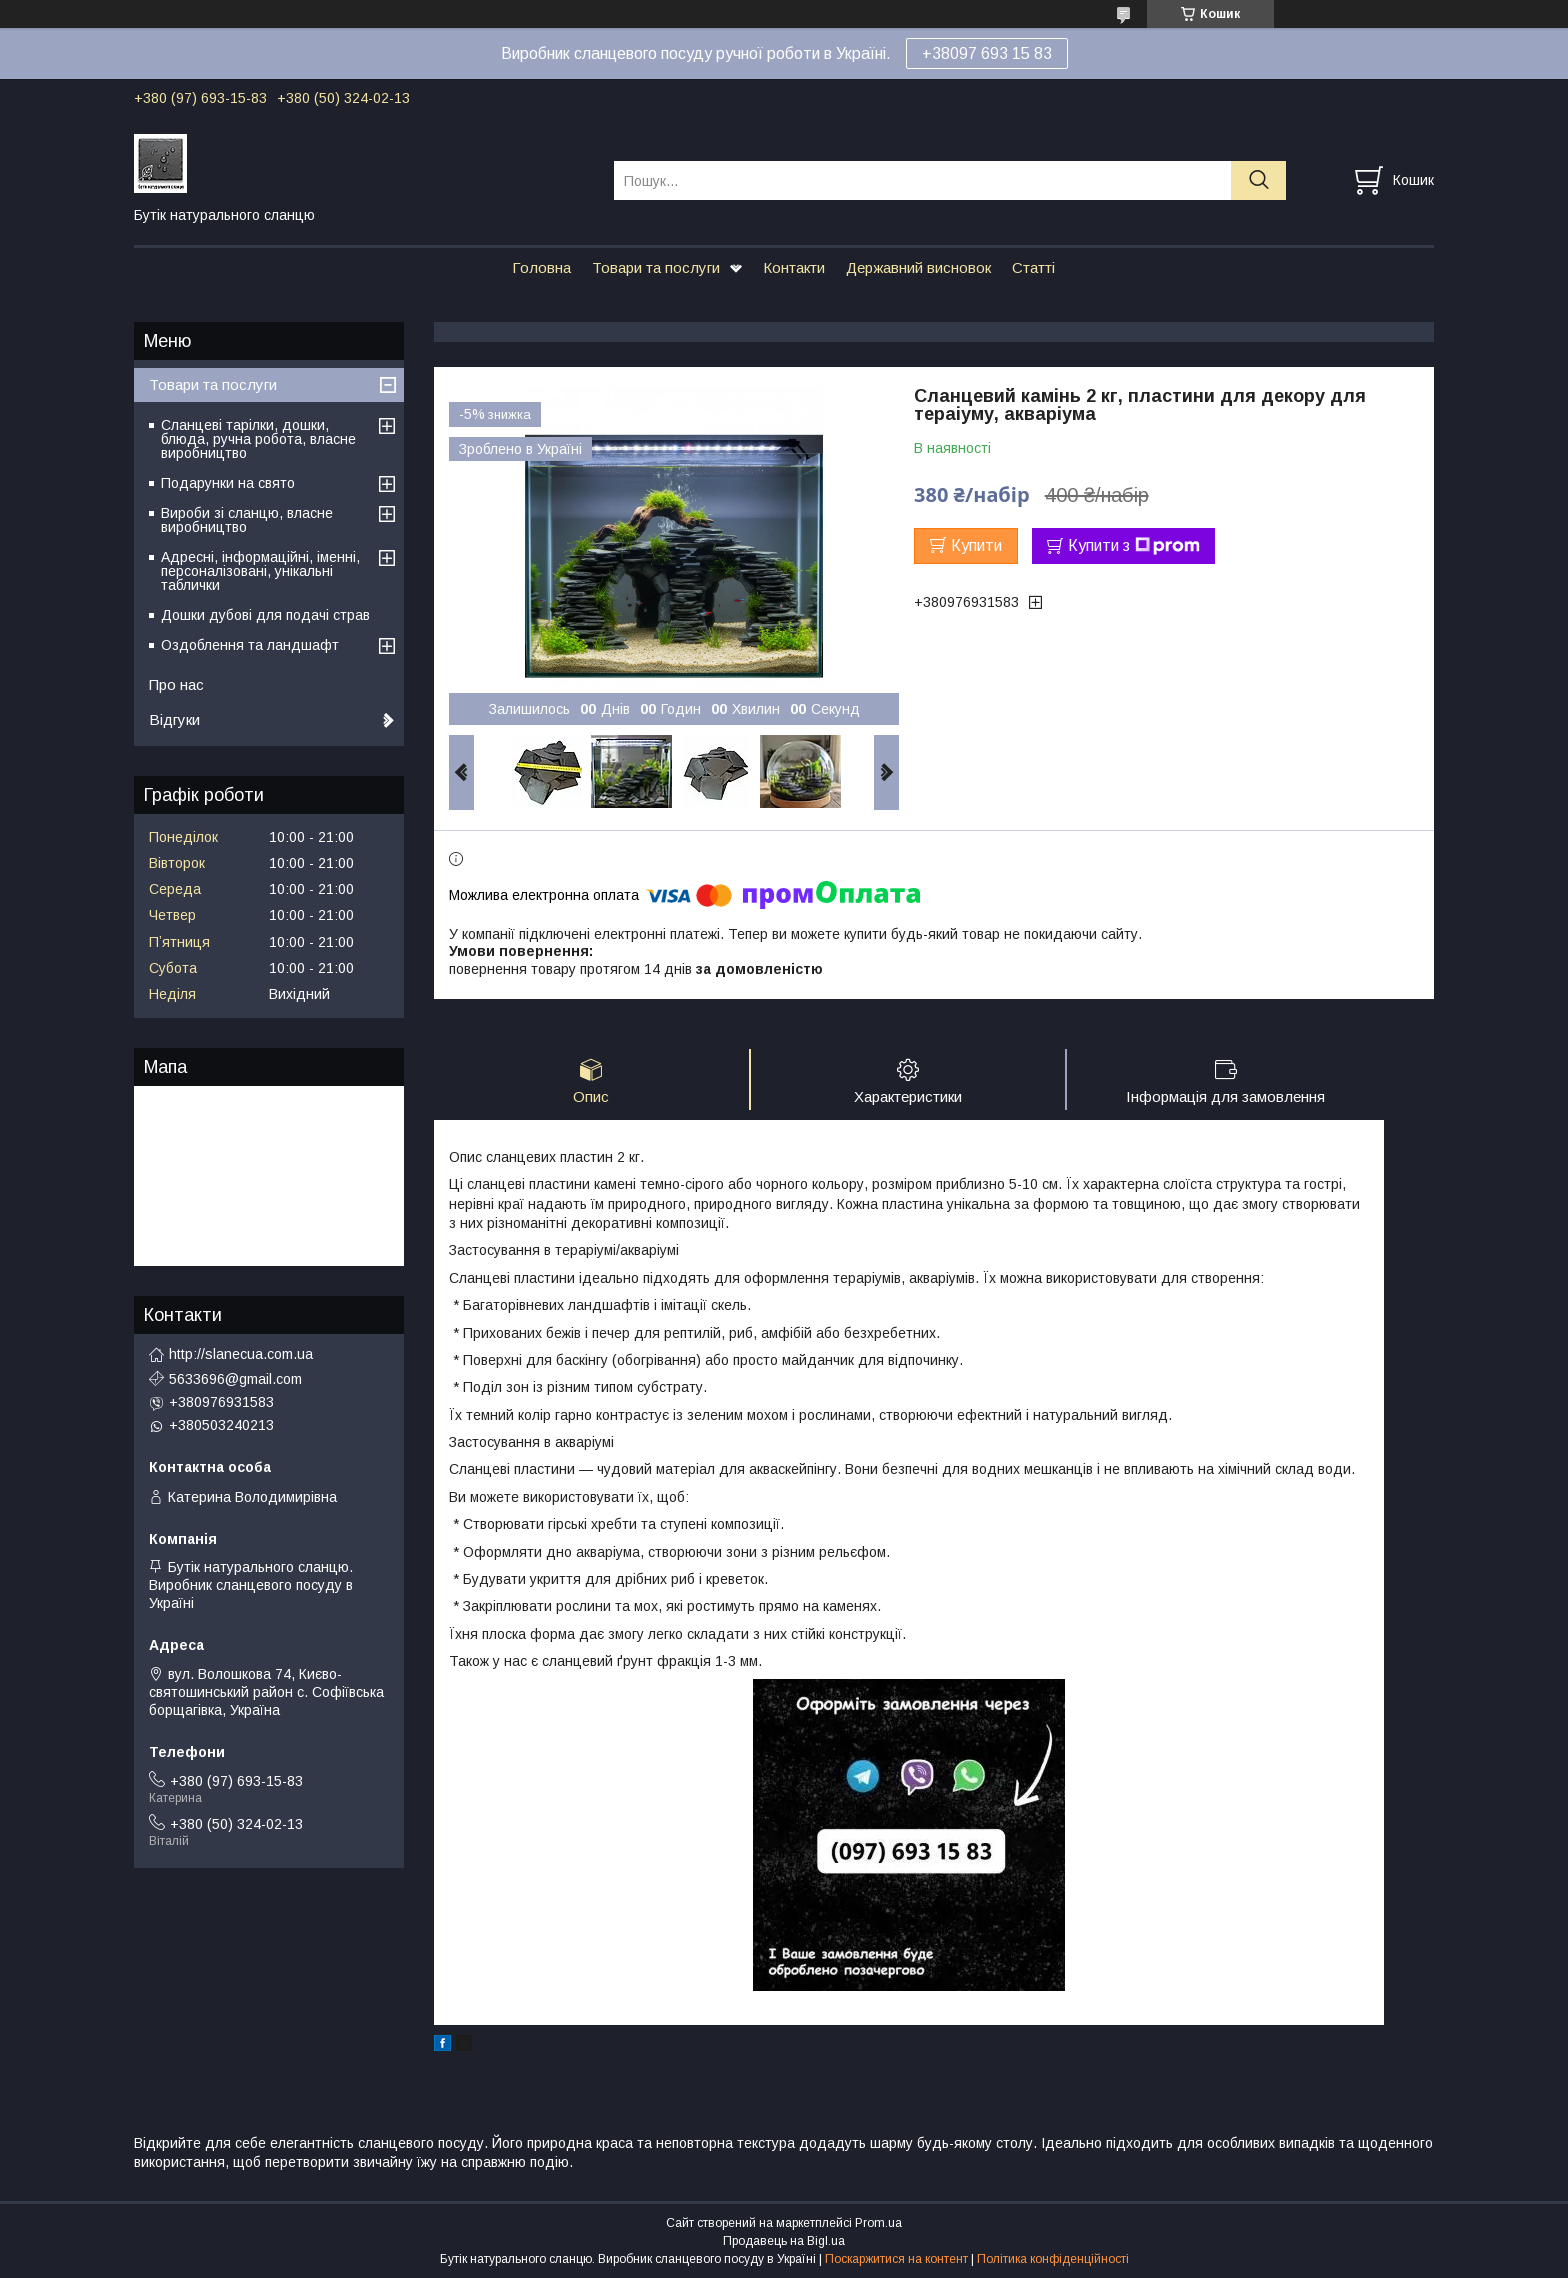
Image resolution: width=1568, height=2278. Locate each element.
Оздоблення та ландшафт (250, 645)
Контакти (794, 267)
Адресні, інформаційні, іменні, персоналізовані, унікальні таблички (260, 571)
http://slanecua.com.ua (241, 1354)
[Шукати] (1258, 180)
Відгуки (174, 719)
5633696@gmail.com (235, 1379)
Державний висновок (918, 267)
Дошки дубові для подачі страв (265, 615)
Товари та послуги (656, 267)
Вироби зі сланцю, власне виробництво (247, 520)
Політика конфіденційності (1053, 2259)
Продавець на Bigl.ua (784, 2241)
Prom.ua (878, 2223)
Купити (976, 545)
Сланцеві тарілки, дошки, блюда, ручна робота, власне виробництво (258, 439)
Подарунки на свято (228, 483)
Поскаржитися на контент (896, 2259)
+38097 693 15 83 (987, 53)
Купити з (1134, 546)
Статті (1033, 267)
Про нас (176, 684)
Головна (541, 267)
